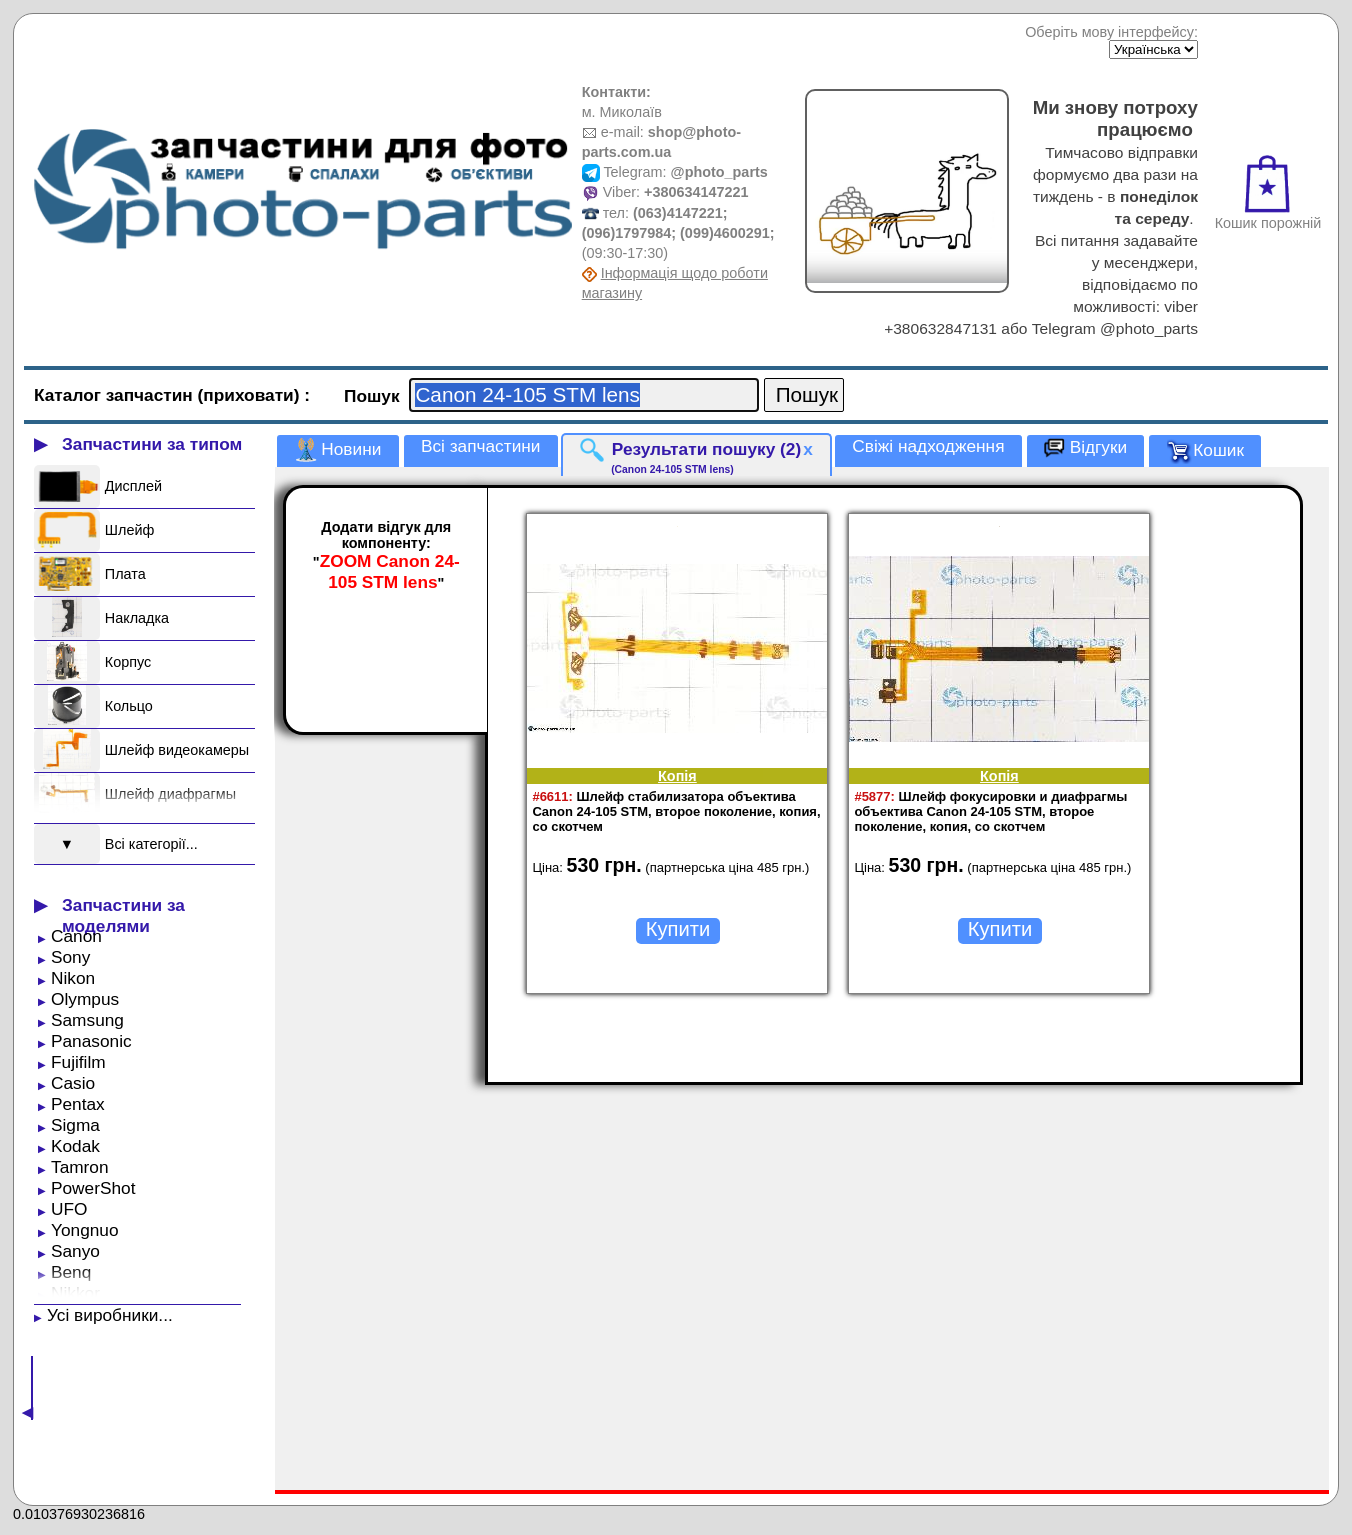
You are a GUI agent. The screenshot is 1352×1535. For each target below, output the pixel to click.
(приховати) (251, 395)
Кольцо (129, 706)
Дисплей (133, 486)
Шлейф (129, 530)
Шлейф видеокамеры (177, 750)
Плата (125, 574)
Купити (678, 929)
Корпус (128, 662)
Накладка (137, 618)
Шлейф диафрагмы (170, 794)
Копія (677, 776)
